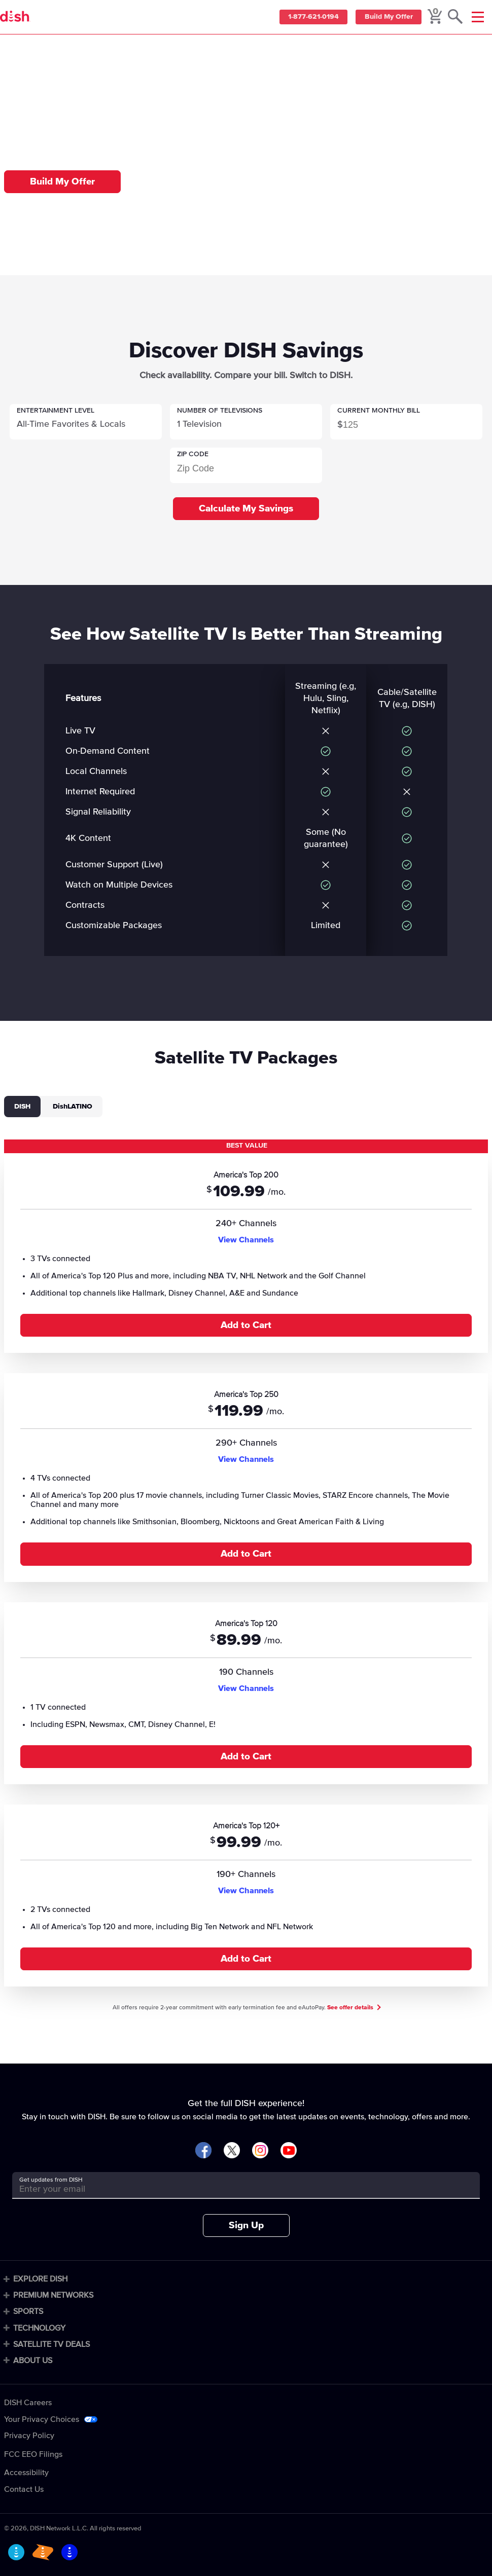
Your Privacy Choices (41, 2419)
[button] (86, 421)
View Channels (246, 1240)
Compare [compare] (59, 49)
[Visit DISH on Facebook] (203, 2151)
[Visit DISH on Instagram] (260, 2151)
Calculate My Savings (246, 508)
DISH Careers (28, 2403)
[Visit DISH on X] (232, 2151)
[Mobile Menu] (477, 17)
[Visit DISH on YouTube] (288, 2151)
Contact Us (24, 2489)
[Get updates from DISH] (236, 2189)
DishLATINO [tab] (72, 1106)
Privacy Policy (29, 2436)
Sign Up (246, 2225)
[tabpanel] (246, 1564)
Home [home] (28, 49)
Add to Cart (246, 1325)
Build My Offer (387, 17)
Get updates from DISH (51, 2180)
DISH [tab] (22, 1106)
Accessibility (26, 2473)
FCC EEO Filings (33, 2454)
